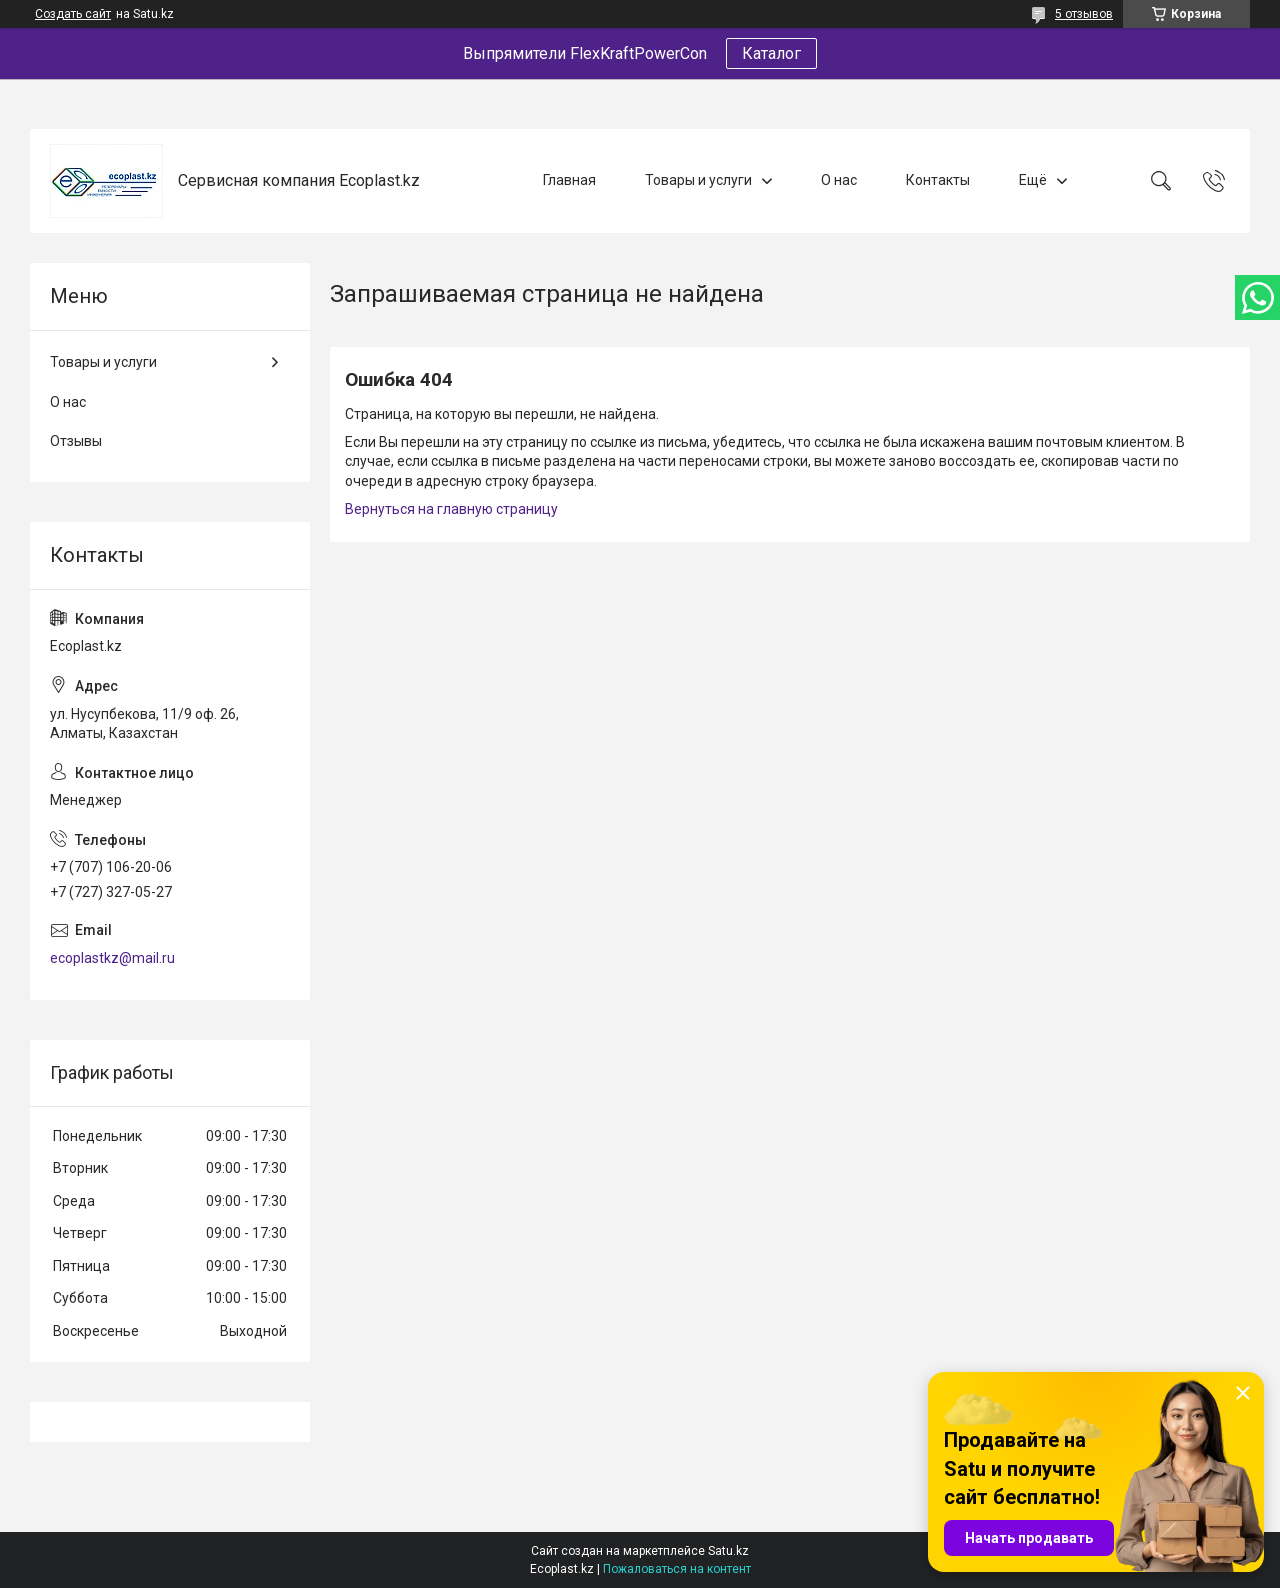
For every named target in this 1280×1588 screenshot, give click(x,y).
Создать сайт (73, 14)
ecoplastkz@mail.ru (112, 958)
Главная (569, 180)
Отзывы (76, 441)
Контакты (938, 180)
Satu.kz (728, 1551)
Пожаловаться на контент (677, 1569)
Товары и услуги (698, 180)
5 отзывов (1084, 14)
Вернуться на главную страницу (451, 509)
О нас (839, 180)
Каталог (771, 53)
